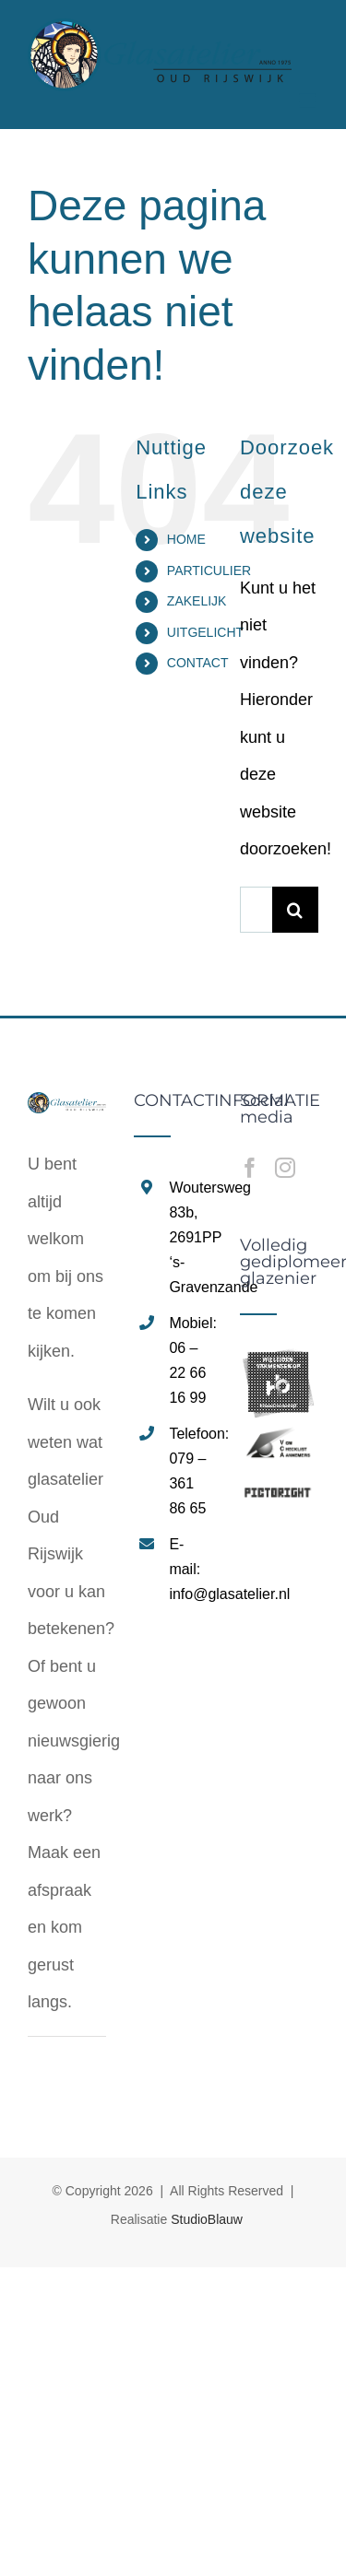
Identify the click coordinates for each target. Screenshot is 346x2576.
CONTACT (198, 662)
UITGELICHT (205, 632)
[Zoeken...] (256, 910)
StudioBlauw (207, 2219)
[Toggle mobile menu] (308, 101)
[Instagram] (285, 1168)
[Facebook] (250, 1168)
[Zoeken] (295, 910)
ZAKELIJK (197, 601)
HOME (186, 539)
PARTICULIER (209, 570)
